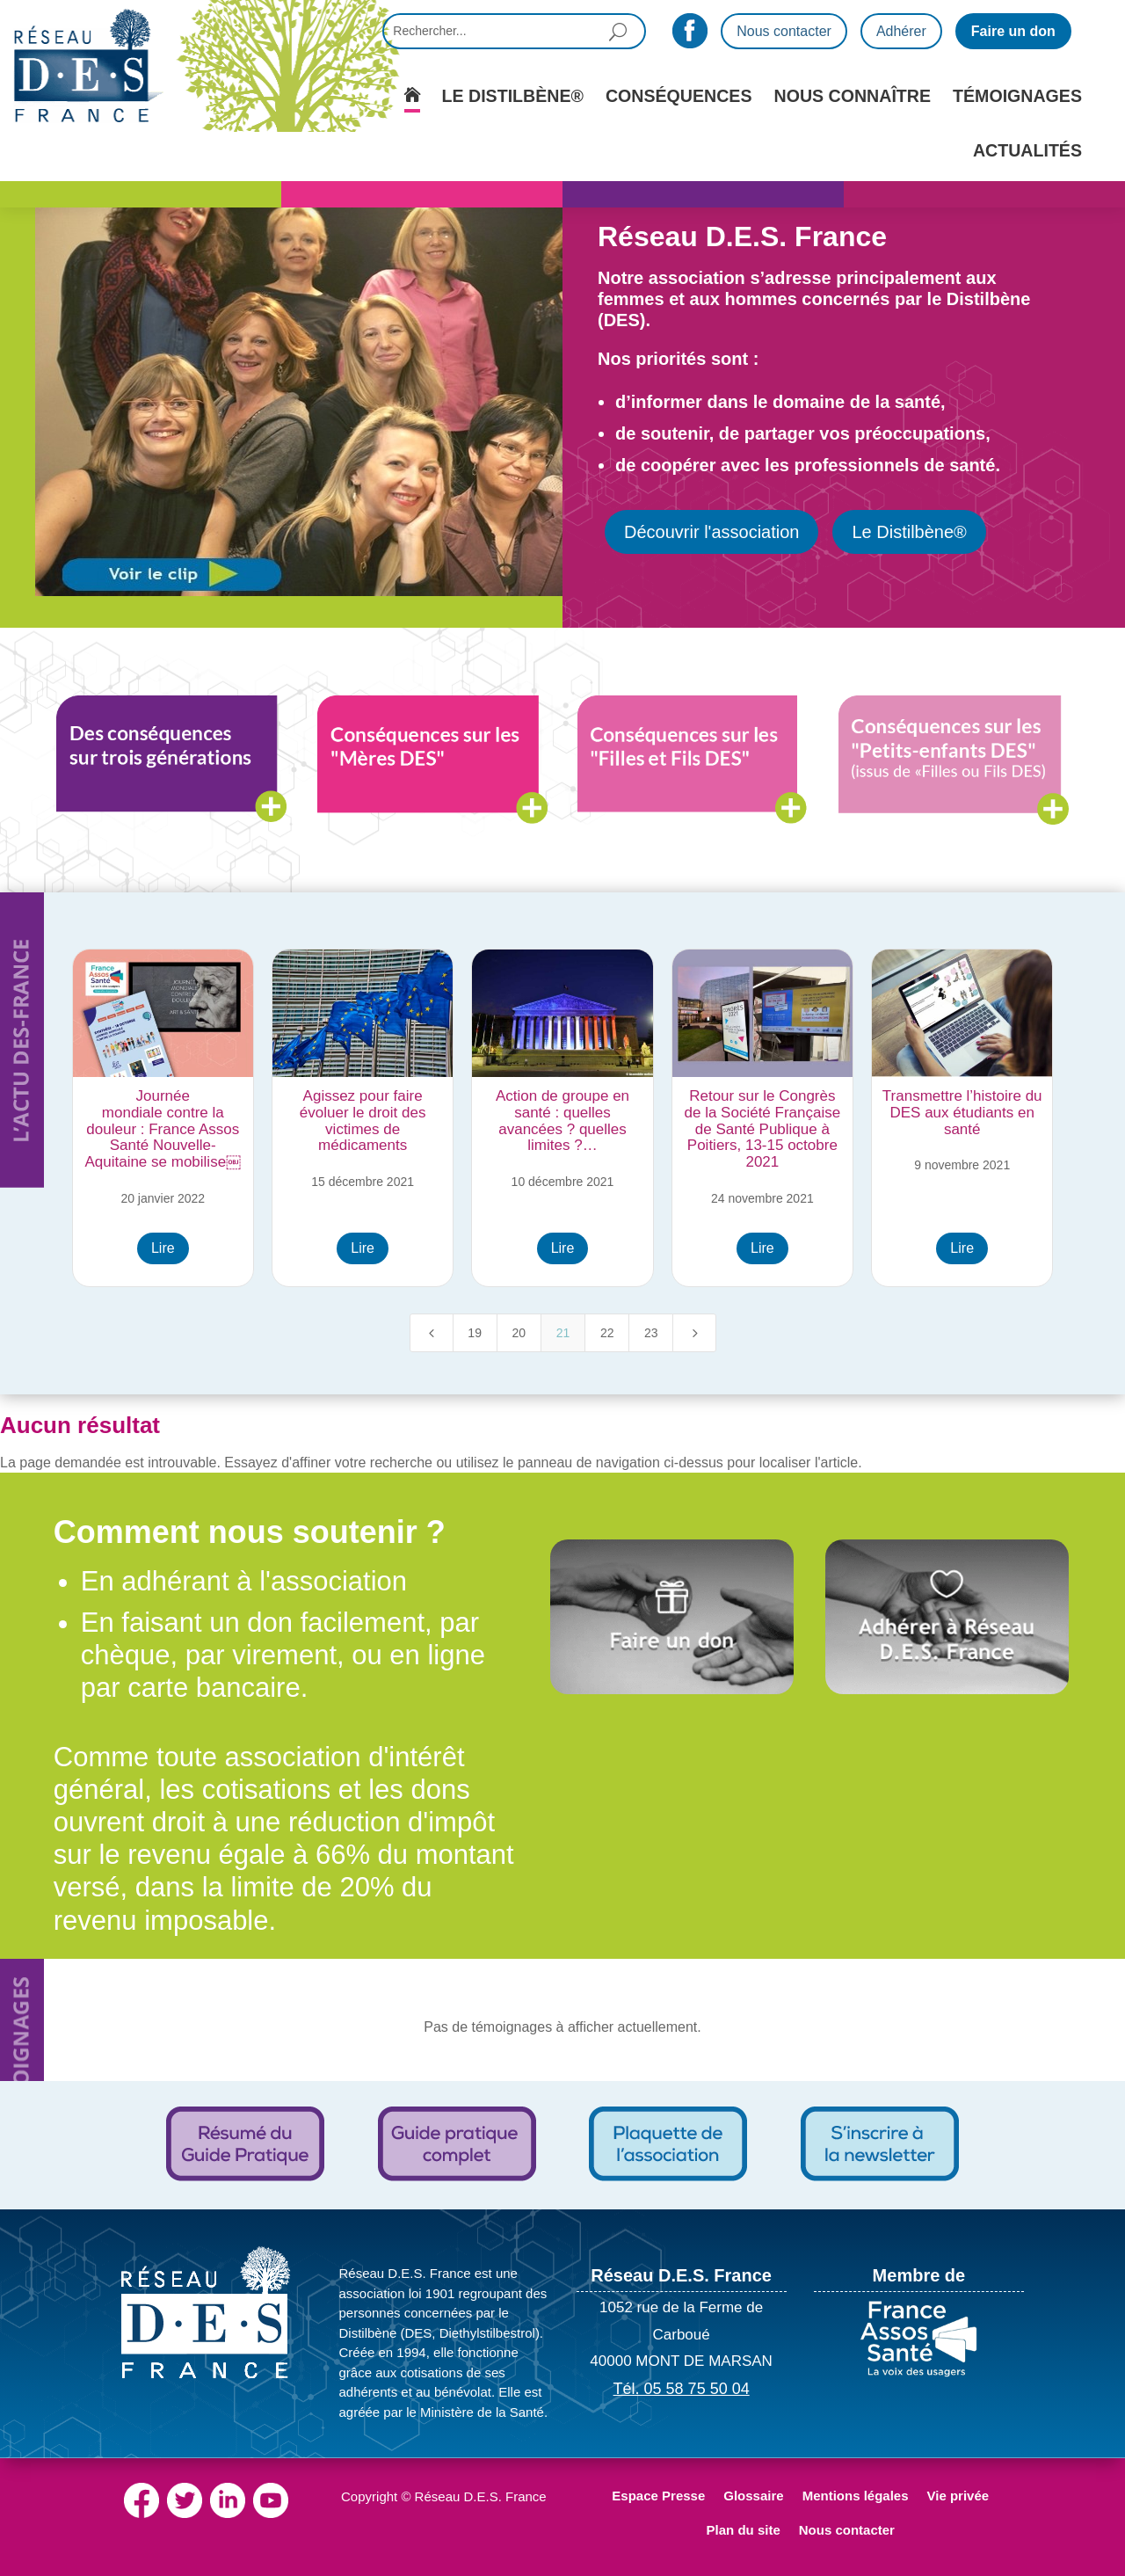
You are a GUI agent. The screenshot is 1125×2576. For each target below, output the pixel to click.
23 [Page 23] (651, 1333)
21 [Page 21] (563, 1333)
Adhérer (901, 31)
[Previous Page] (432, 1332)
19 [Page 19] (475, 1333)
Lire (163, 1248)
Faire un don (1013, 31)
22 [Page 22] (607, 1333)
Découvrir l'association (711, 532)
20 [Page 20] (519, 1333)
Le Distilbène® (909, 532)
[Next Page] (694, 1332)
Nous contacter (784, 31)
